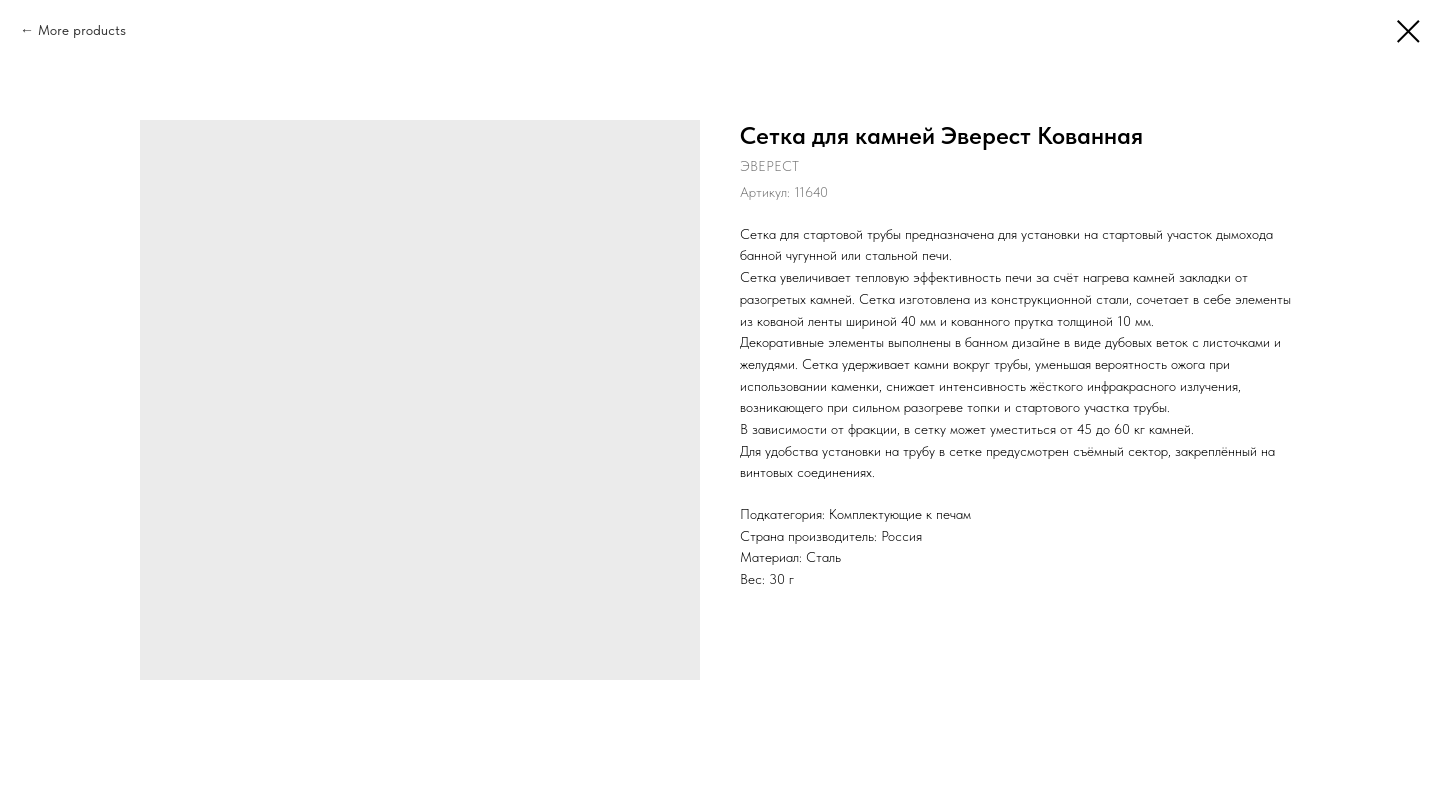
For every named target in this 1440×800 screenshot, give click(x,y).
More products (82, 30)
